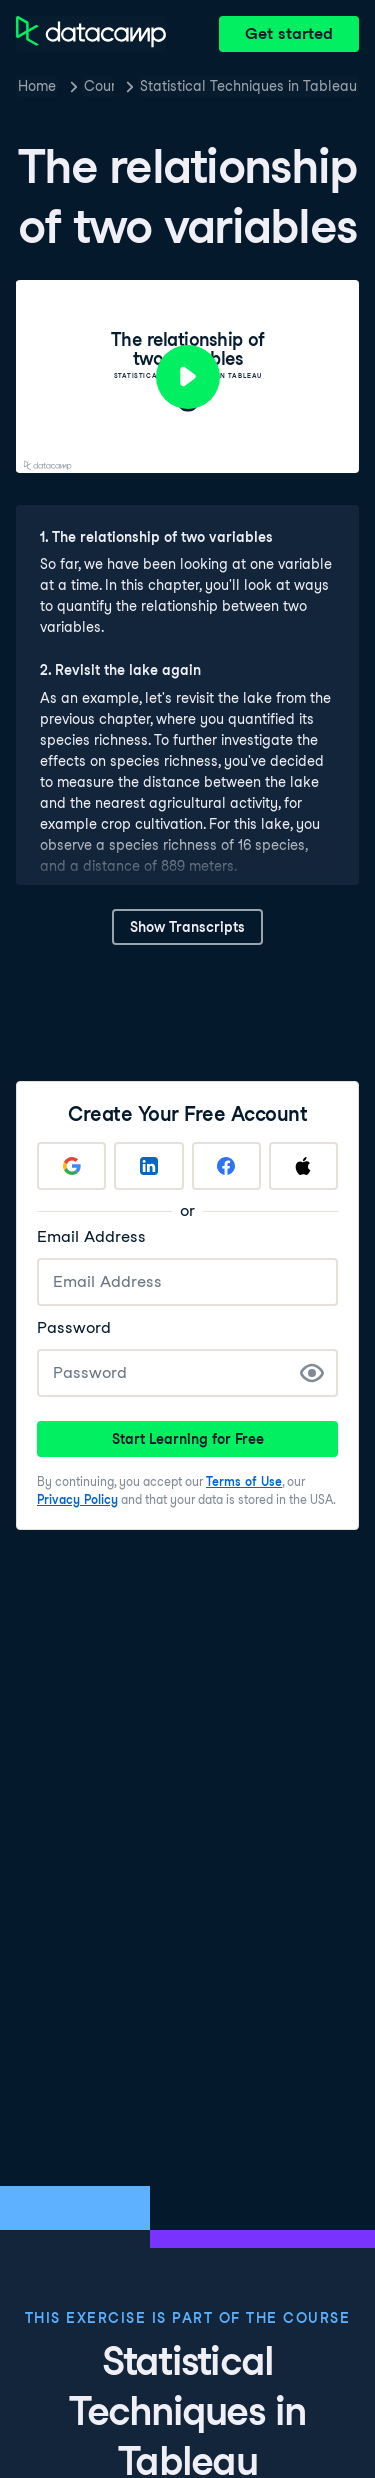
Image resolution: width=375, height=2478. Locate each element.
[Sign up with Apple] (303, 1166)
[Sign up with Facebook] (226, 1166)
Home (37, 86)
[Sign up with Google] (71, 1166)
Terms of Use (244, 1481)
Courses (99, 86)
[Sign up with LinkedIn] (148, 1166)
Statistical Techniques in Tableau (248, 86)
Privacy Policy (77, 1499)
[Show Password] (312, 1373)
